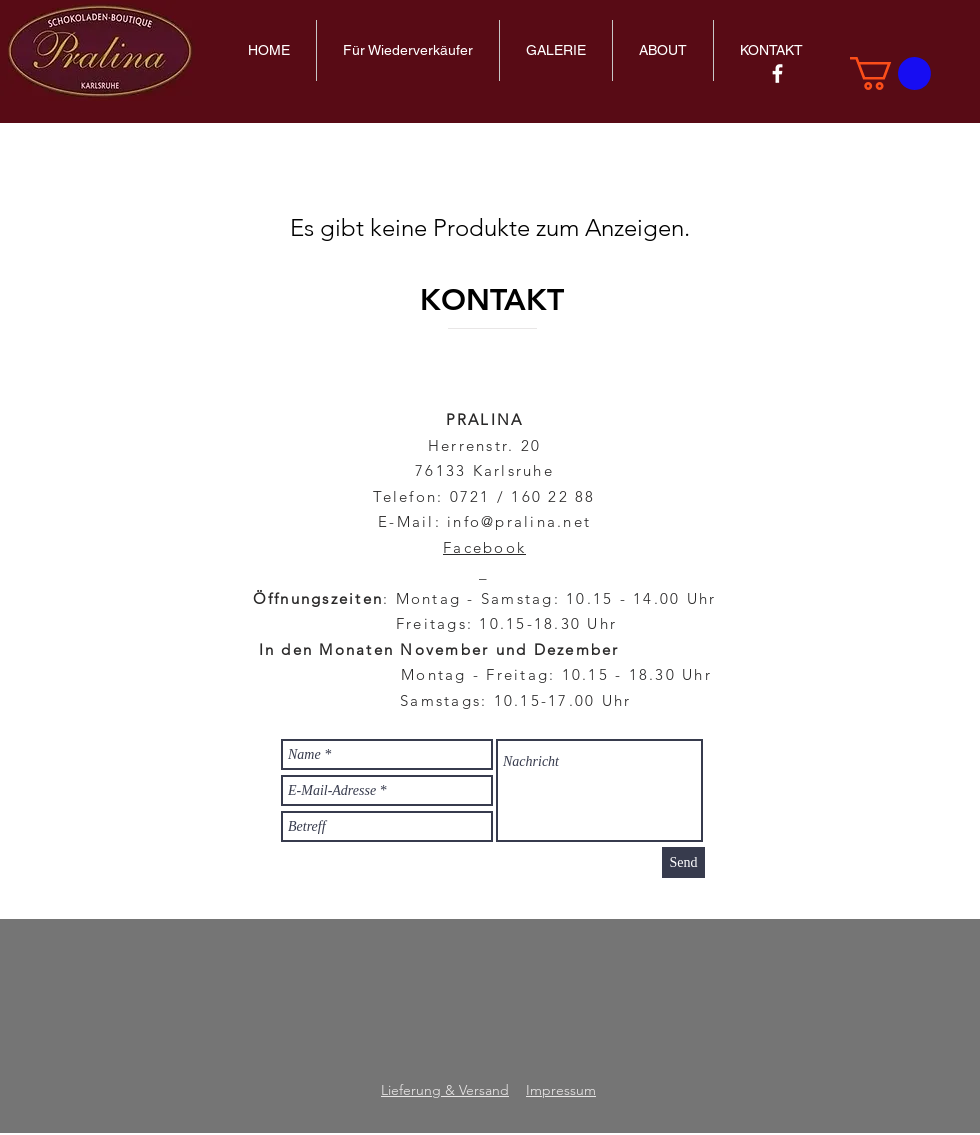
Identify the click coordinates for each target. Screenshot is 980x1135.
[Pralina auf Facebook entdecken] (777, 73)
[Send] (683, 862)
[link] (890, 73)
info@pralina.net (519, 521)
